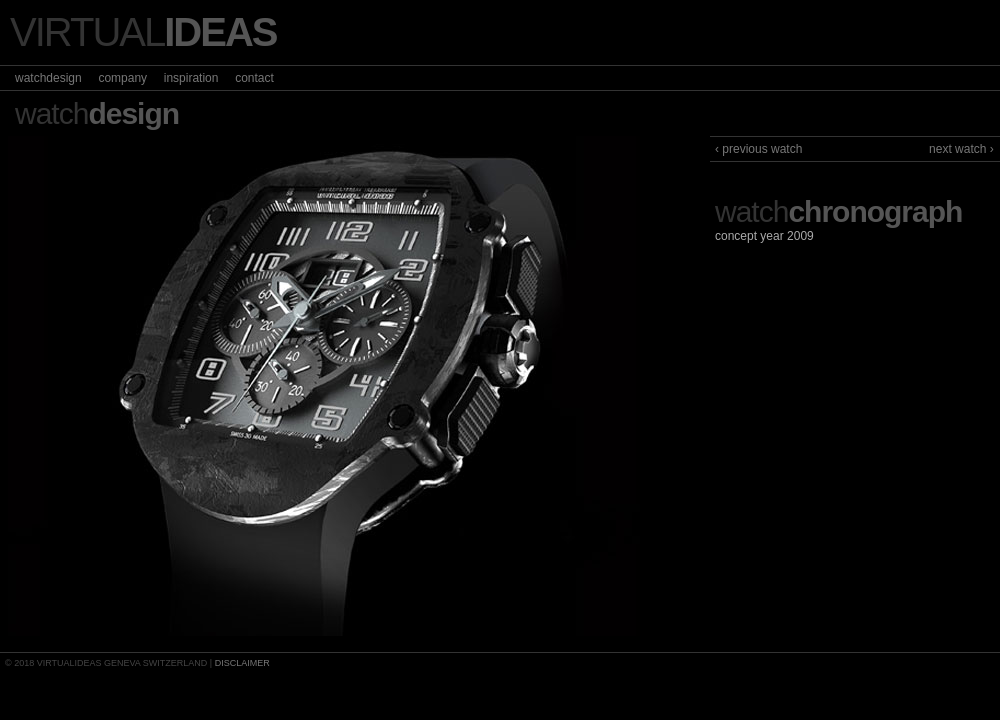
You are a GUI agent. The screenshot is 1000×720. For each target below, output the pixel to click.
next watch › (961, 149)
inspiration (191, 78)
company (122, 78)
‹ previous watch (758, 149)
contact (254, 78)
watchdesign (48, 78)
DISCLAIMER (242, 663)
